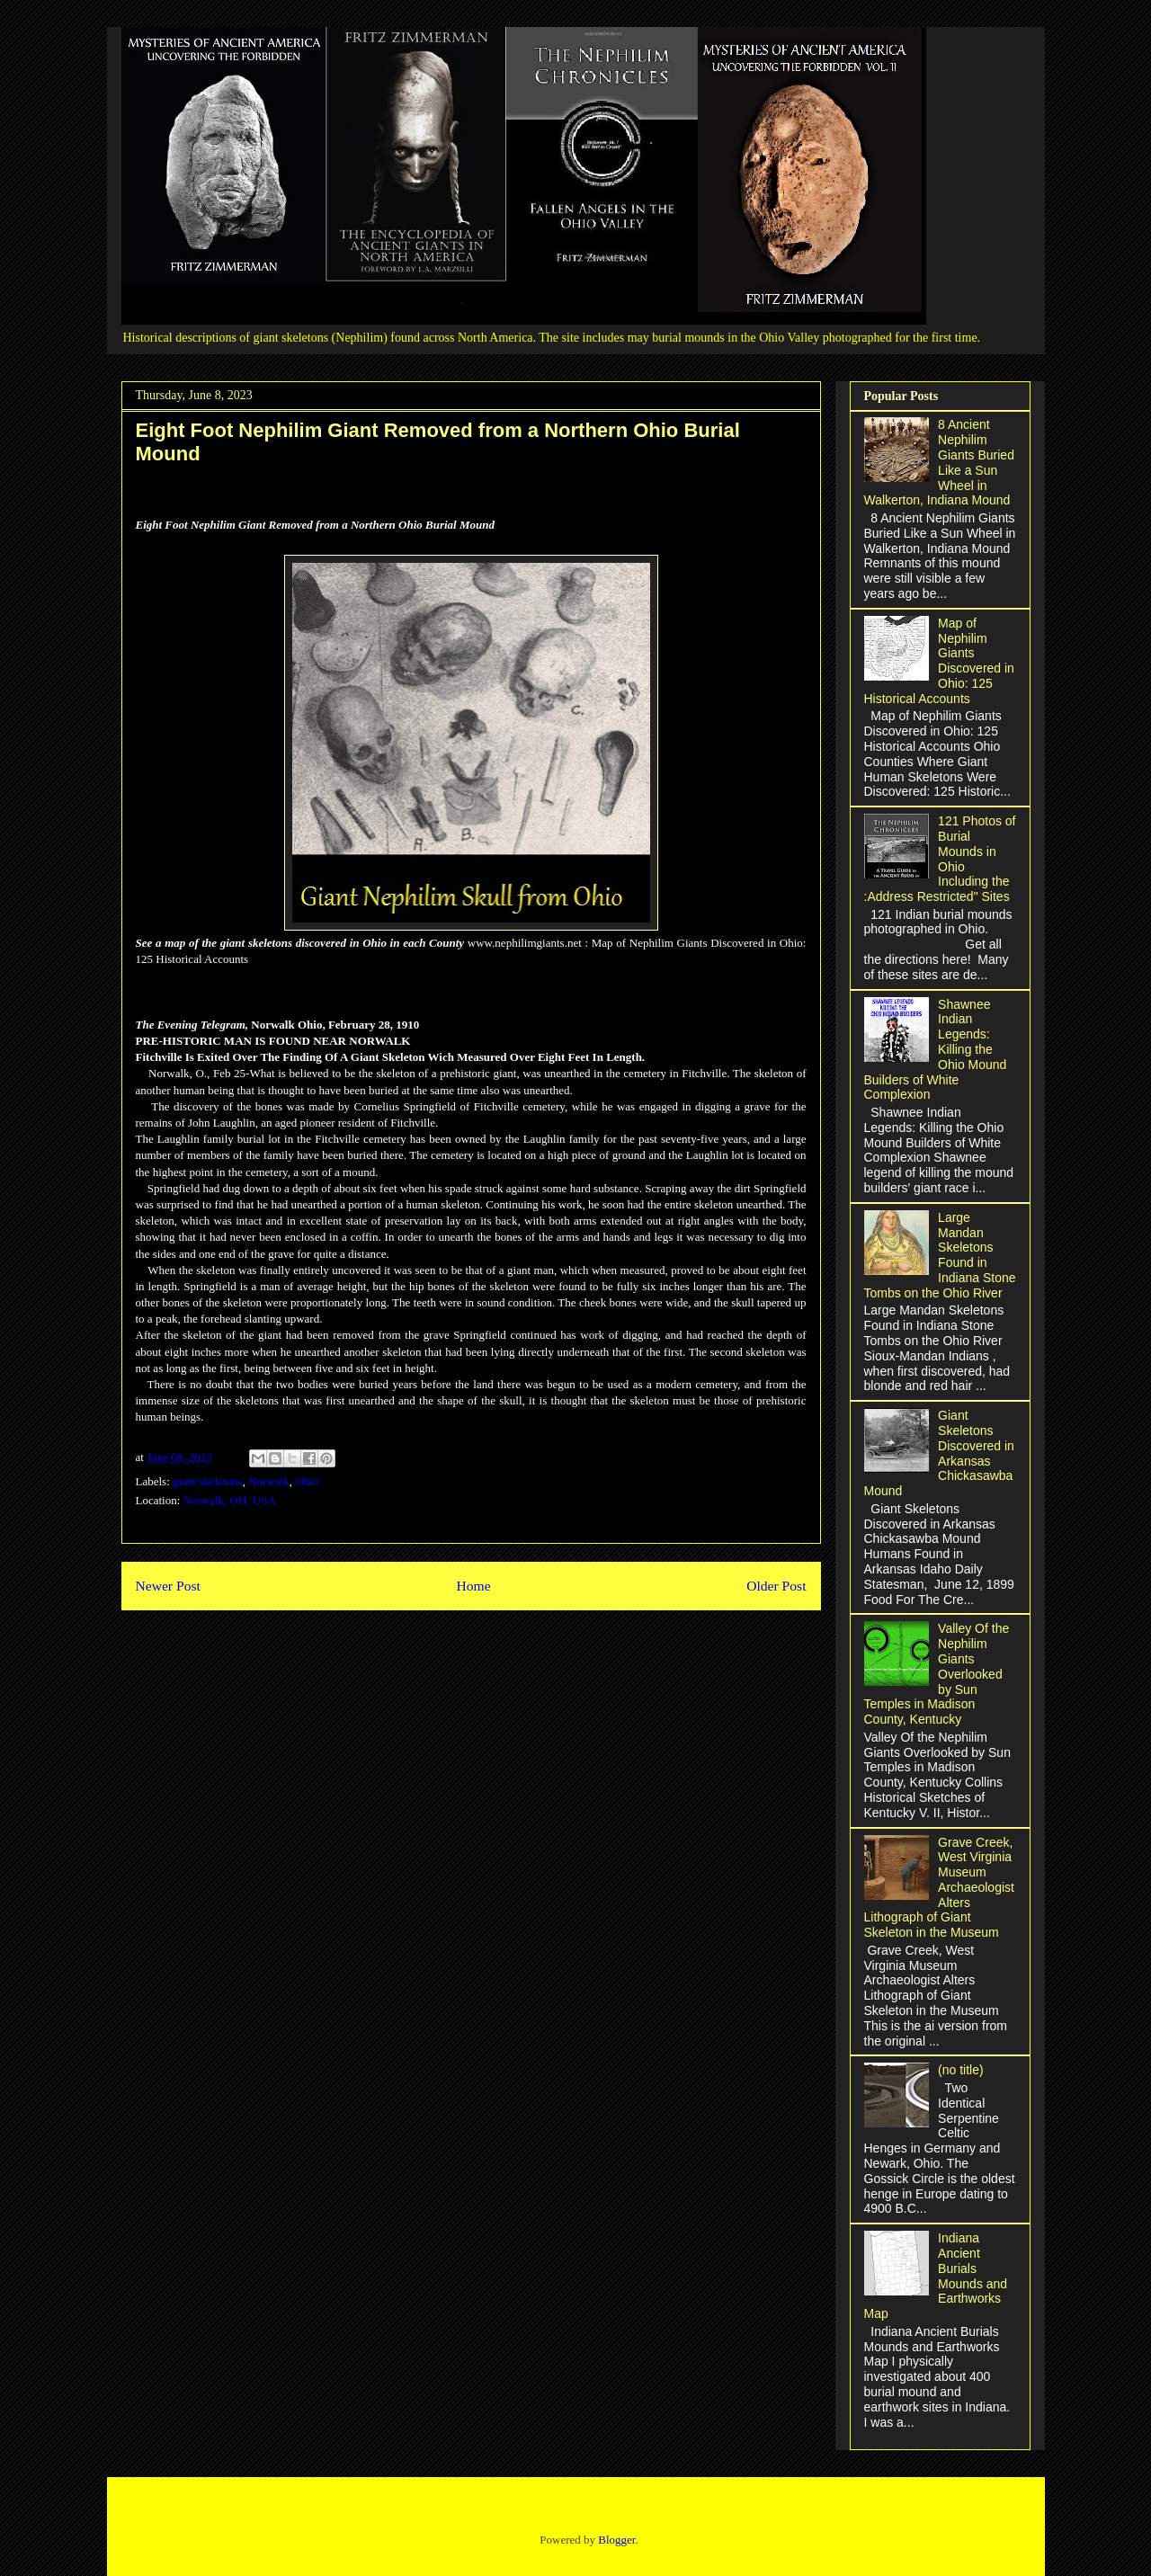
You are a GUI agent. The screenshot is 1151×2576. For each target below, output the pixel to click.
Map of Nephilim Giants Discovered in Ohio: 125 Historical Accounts (939, 661)
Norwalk (269, 1481)
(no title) (961, 2070)
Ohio (306, 1481)
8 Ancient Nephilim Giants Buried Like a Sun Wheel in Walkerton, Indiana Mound (939, 462)
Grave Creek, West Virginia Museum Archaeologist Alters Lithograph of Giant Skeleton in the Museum (939, 1887)
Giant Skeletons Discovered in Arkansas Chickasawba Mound (939, 1453)
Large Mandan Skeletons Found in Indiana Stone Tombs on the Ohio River (940, 1255)
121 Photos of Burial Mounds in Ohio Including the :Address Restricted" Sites (940, 859)
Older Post (776, 1585)
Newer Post (168, 1585)
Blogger (616, 2539)
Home (473, 1585)
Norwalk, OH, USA (229, 1500)
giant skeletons (208, 1481)
